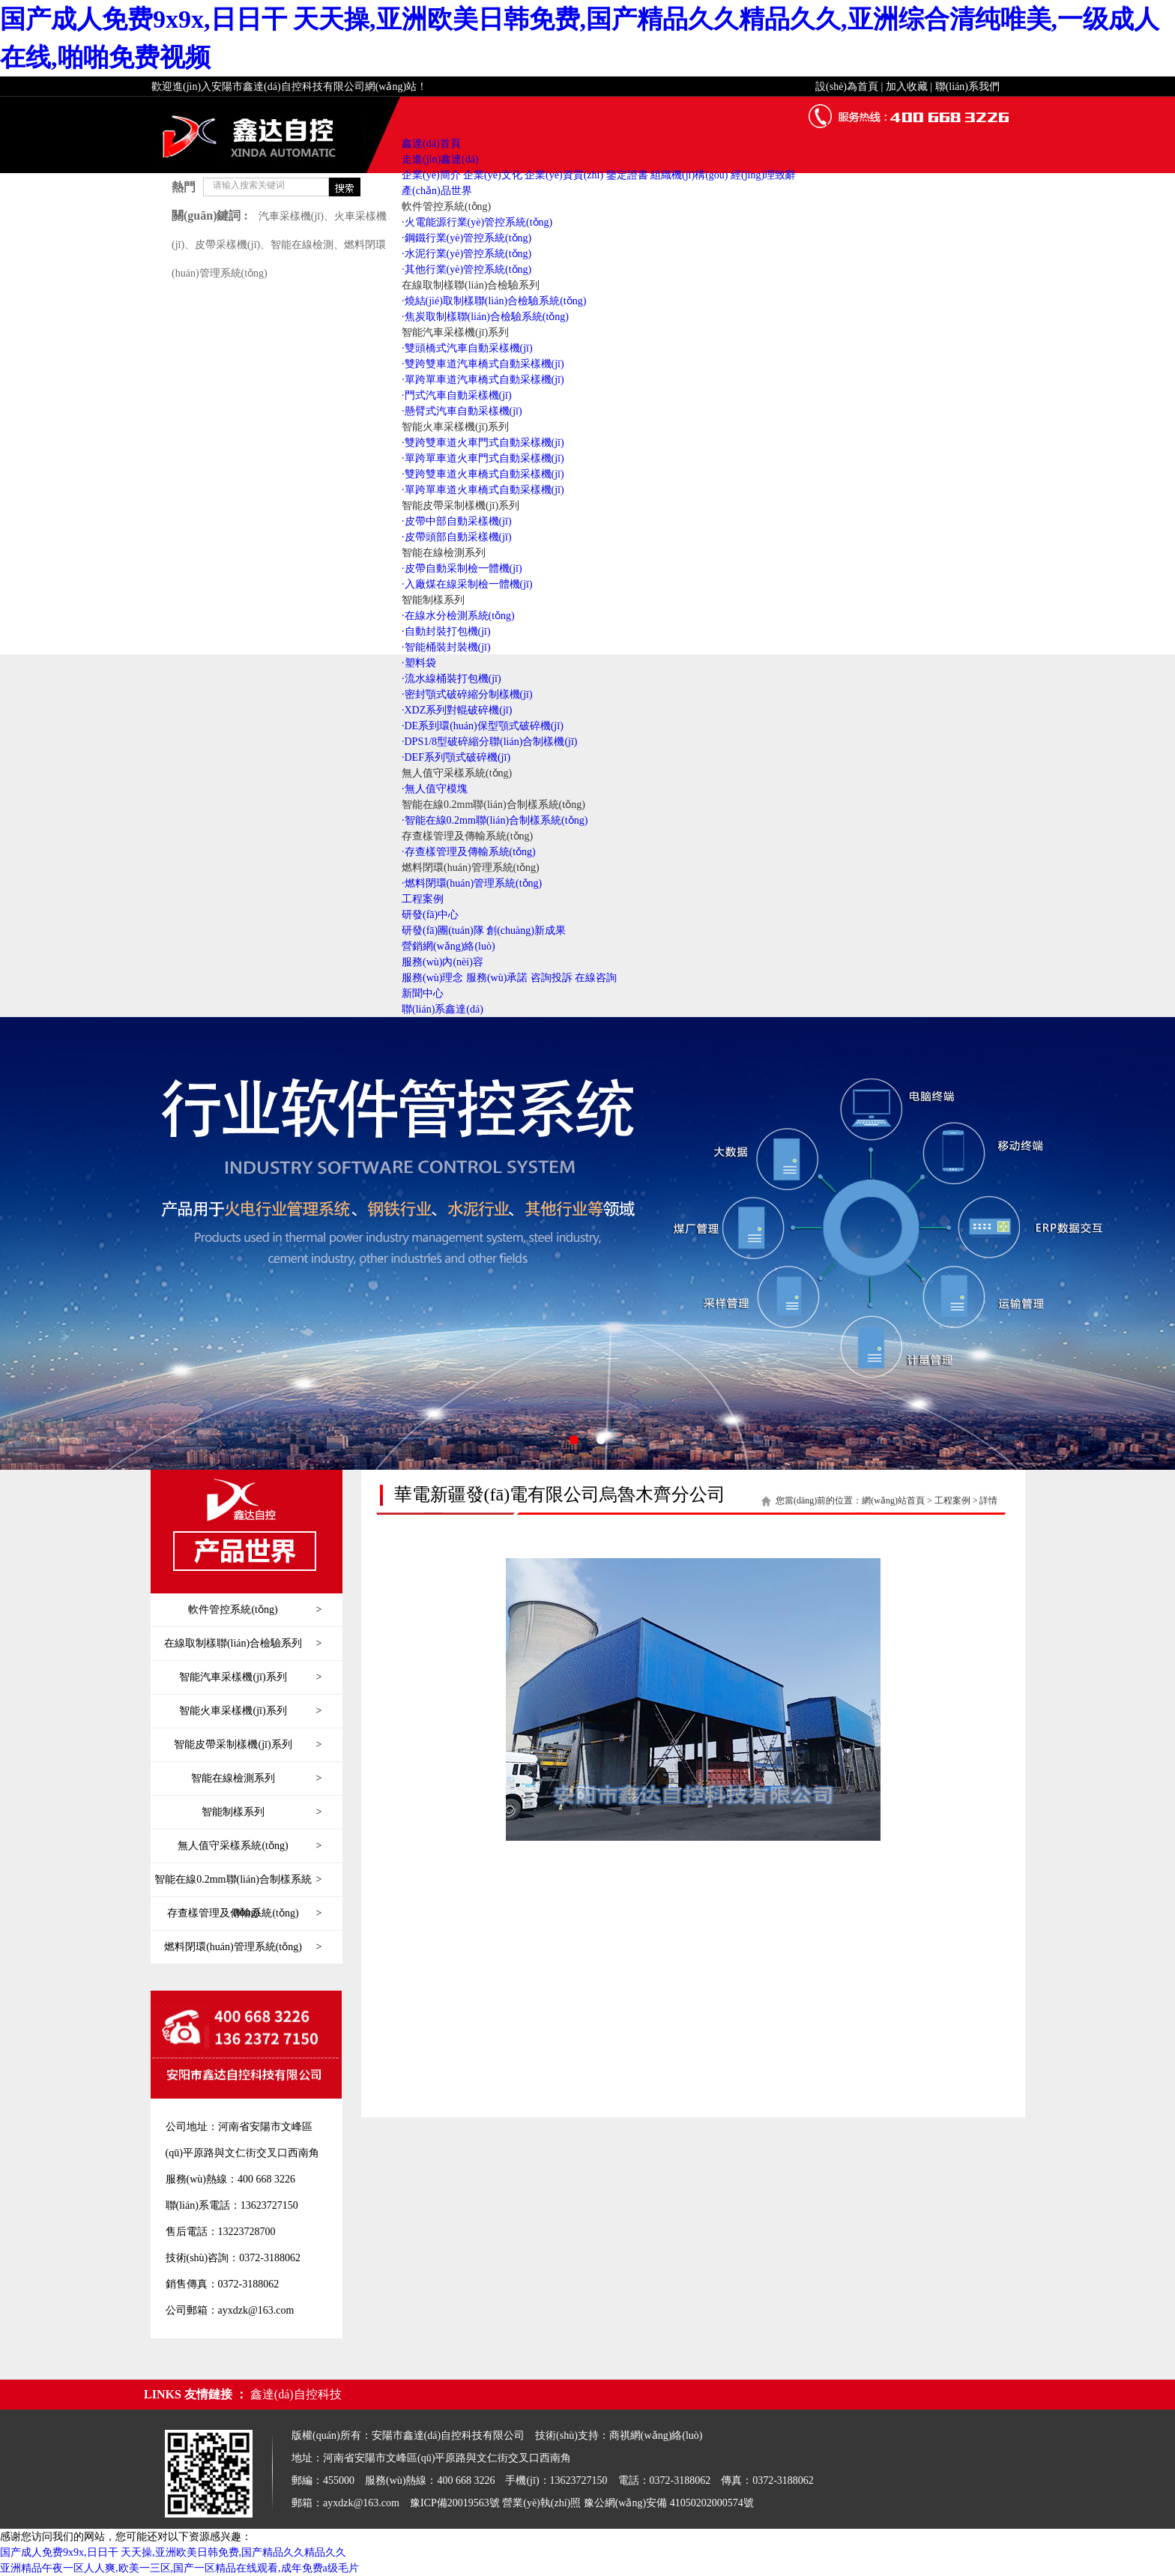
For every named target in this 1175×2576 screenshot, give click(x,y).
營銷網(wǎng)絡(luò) (448, 946)
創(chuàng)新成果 (526, 930)
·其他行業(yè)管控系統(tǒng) (466, 269)
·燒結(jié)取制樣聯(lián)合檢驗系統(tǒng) (494, 301)
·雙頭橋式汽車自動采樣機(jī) (467, 348)
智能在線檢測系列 (444, 552)
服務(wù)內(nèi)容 (442, 962)
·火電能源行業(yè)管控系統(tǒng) (477, 222)
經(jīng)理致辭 (763, 175)
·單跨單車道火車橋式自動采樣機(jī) (483, 489)
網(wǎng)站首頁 (893, 1500)
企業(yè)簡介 (431, 175)
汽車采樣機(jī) (291, 216)
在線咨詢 (596, 977)
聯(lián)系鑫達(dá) (442, 1009)
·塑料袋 (419, 663)
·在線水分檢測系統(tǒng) (458, 615)
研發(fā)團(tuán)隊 (443, 930)
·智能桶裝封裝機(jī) (446, 647)
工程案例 (423, 899)
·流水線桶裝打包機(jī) (451, 678)
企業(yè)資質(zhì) (564, 175)
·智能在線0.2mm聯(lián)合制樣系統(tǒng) (495, 820)
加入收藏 (907, 86)
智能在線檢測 (302, 244)
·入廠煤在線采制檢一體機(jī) (467, 584)
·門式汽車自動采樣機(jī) (457, 395)
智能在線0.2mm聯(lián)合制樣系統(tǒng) (493, 804)
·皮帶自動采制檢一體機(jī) (462, 568)
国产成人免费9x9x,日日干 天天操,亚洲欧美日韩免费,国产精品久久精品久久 (173, 2552)
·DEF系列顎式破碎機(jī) (456, 757)
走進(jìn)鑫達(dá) (440, 159)
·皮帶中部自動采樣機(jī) (457, 521)
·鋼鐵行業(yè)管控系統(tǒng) (466, 238)
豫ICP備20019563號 (455, 2503)
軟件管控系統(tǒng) (446, 206)
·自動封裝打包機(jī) (446, 631)
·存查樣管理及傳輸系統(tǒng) (469, 851)
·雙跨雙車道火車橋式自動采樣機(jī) (483, 474)
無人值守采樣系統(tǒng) (457, 773)
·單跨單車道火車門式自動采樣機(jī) (483, 458)
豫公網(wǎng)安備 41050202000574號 (669, 2503)
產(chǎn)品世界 (437, 190)
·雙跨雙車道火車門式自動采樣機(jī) (483, 442)
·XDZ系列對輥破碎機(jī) (457, 710)
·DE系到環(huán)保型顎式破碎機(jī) (483, 726)
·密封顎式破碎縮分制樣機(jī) (467, 694)
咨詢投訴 (552, 977)
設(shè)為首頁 (846, 86)
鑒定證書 (627, 175)
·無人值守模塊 (435, 788)
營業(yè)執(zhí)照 (541, 2503)
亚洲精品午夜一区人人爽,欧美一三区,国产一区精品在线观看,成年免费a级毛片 (179, 2568)
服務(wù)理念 (432, 977)
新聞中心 (423, 993)
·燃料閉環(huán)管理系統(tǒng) (472, 883)
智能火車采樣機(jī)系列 (455, 426)
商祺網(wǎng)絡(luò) (656, 2435)
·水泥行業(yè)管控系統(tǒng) (466, 253)
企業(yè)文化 (492, 175)
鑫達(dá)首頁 (431, 143)
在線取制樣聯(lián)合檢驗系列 (471, 285)
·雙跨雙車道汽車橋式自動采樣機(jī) (483, 363)
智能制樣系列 (433, 600)
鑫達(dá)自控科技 (296, 2394)
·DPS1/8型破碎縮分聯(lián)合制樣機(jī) (490, 741)
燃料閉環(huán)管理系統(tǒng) (471, 867)
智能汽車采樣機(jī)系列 (455, 332)
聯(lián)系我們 (967, 86)
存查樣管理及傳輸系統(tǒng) (467, 836)
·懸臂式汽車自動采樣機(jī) (462, 411)
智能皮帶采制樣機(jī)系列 (460, 505)
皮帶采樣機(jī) (227, 244)
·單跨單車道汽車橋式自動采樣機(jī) (483, 379)
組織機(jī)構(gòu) (689, 175)
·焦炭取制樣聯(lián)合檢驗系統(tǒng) (485, 316)
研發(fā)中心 (430, 914)
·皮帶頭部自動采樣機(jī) (457, 537)
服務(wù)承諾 (497, 977)
